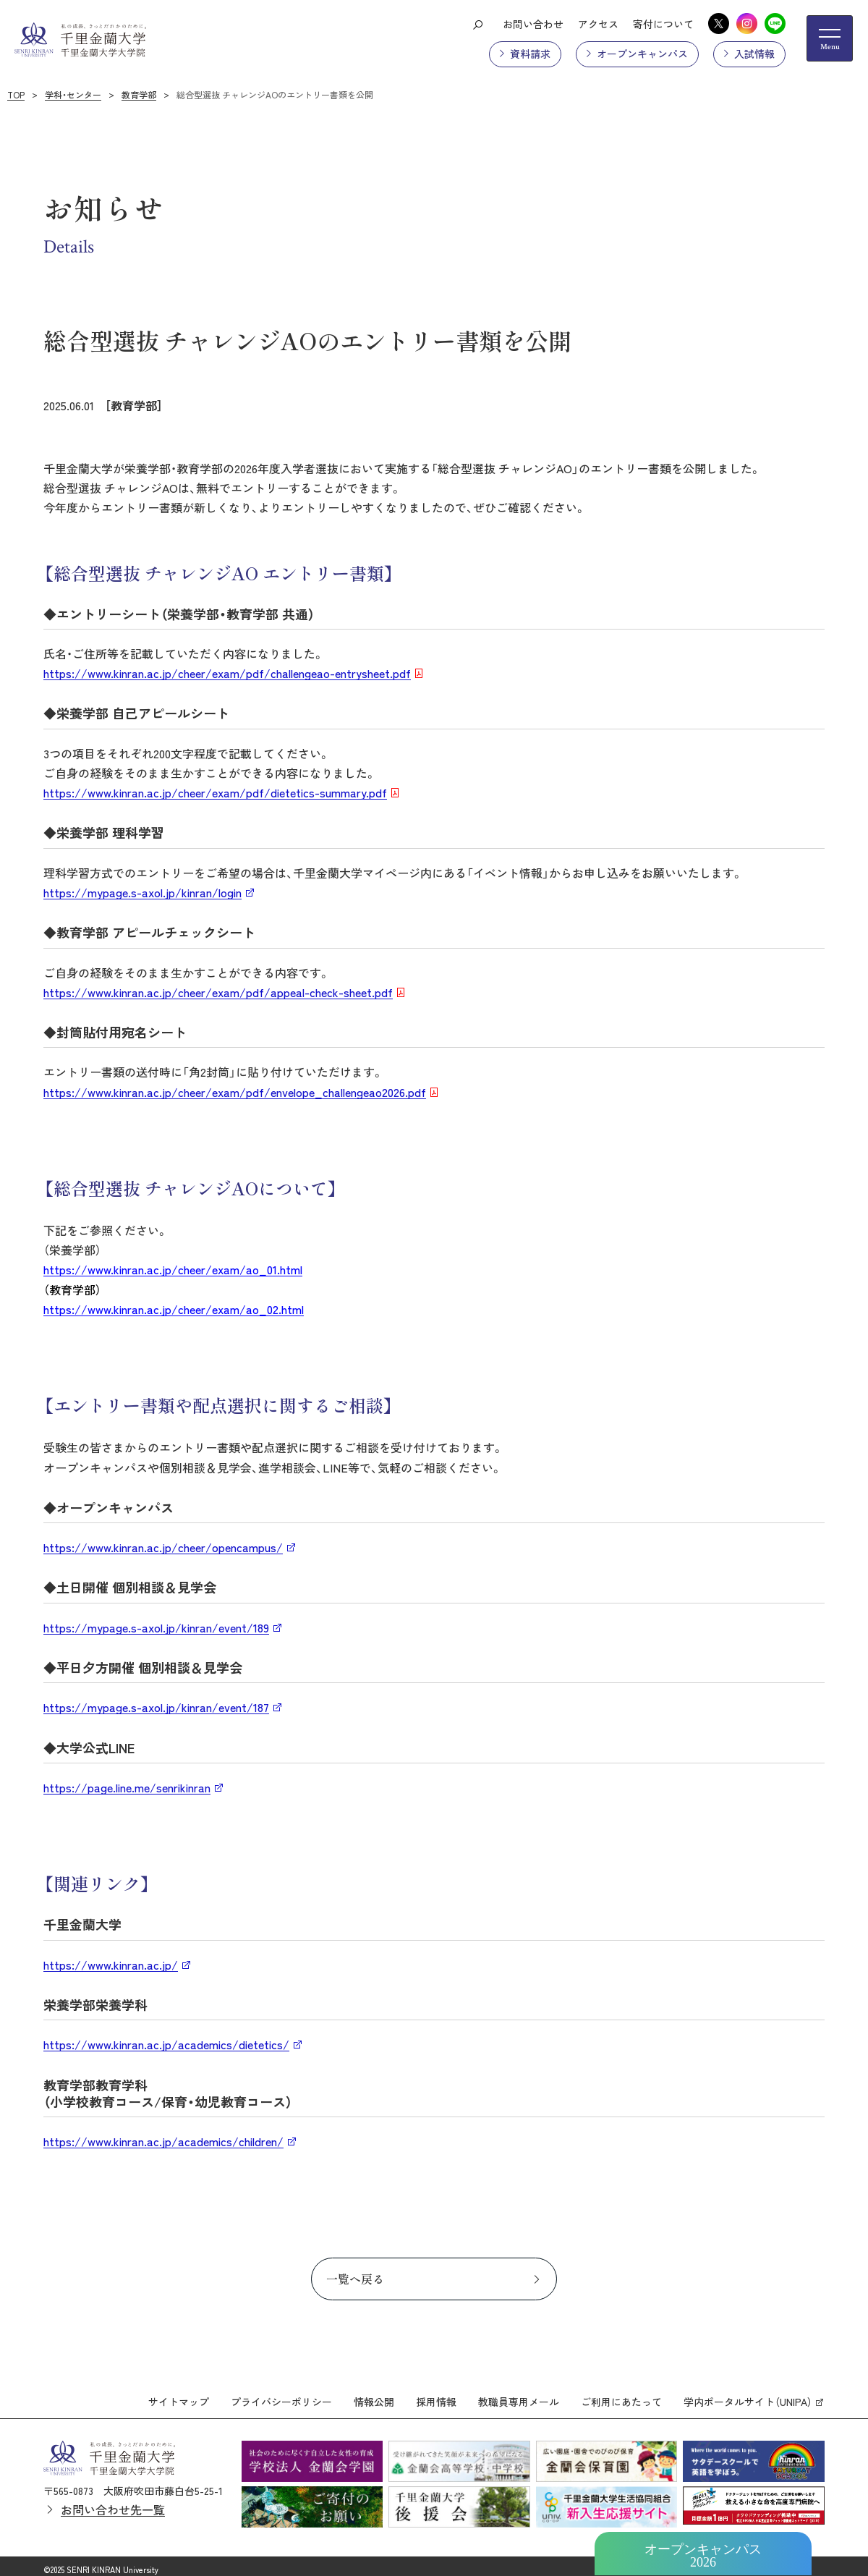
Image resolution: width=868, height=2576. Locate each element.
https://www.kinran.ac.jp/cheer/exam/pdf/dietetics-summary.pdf (215, 792)
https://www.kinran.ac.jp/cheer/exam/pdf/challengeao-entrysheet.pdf (227, 673)
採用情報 (436, 2395)
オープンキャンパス (642, 53)
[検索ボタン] (477, 24)
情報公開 (374, 2395)
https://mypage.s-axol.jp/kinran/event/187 (156, 1707)
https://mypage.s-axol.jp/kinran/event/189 (156, 1627)
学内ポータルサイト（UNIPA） (748, 2395)
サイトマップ (178, 2395)
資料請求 (530, 53)
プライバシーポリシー (281, 2395)
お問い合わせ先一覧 (113, 2503)
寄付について (663, 23)
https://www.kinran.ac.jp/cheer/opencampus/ (163, 1547)
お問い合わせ (533, 23)
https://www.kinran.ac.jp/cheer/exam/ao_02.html (173, 1309)
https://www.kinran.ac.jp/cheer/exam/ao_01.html (172, 1269)
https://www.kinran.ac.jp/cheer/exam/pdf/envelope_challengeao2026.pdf (234, 1092)
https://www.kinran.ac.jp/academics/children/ (163, 2141)
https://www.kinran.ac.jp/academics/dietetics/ (166, 2044)
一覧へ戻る (355, 2278)
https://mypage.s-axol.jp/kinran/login (142, 892)
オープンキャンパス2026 (703, 2555)
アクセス (598, 23)
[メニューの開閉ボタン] (830, 38)
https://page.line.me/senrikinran (126, 1787)
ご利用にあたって (621, 2395)
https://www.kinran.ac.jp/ (110, 1964)
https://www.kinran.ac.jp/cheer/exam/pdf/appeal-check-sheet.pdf (218, 992)
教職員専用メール (518, 2395)
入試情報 (754, 53)
